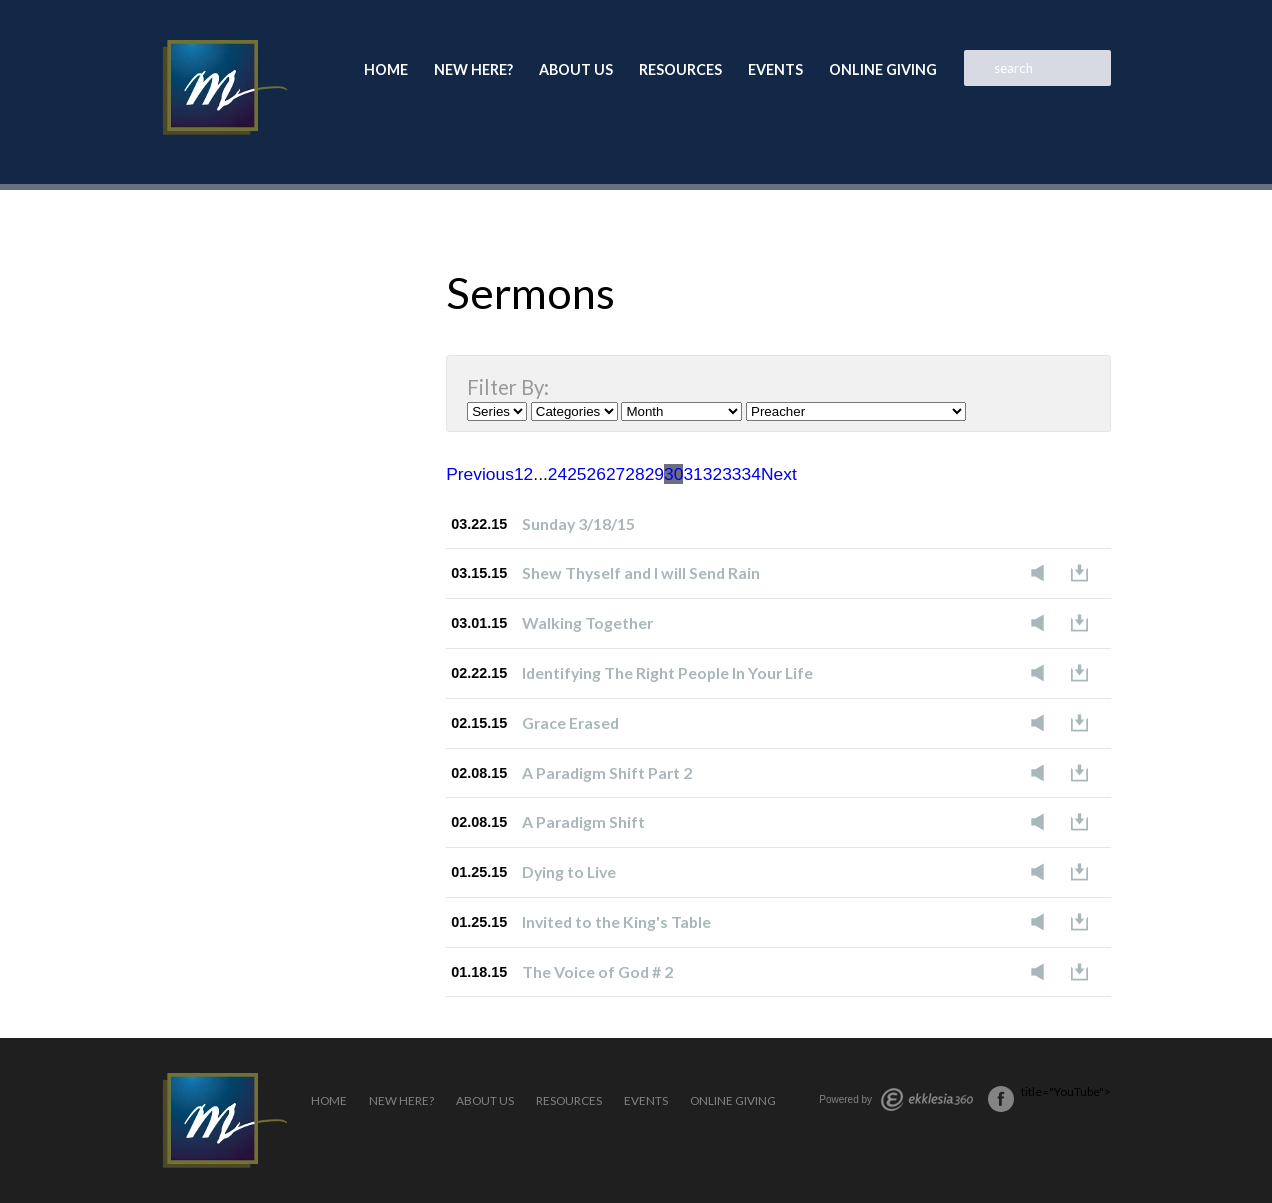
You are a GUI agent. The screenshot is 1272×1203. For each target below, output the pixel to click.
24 (557, 474)
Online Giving (883, 69)
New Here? (473, 69)
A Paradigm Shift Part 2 (607, 772)
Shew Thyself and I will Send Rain (641, 572)
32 (712, 474)
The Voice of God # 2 (597, 971)
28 (634, 474)
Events (775, 69)
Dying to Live (569, 871)
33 (731, 474)
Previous (480, 474)
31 (692, 474)
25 (576, 474)
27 (615, 474)
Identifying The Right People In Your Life (667, 672)
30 (673, 474)
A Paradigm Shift (583, 821)
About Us (576, 69)
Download (1085, 573)
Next (779, 474)
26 (596, 474)
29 (654, 474)
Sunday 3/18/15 (578, 523)
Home (386, 69)
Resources (680, 69)
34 (751, 474)
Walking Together (587, 622)
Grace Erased (570, 722)
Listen (1043, 573)
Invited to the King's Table (616, 921)
